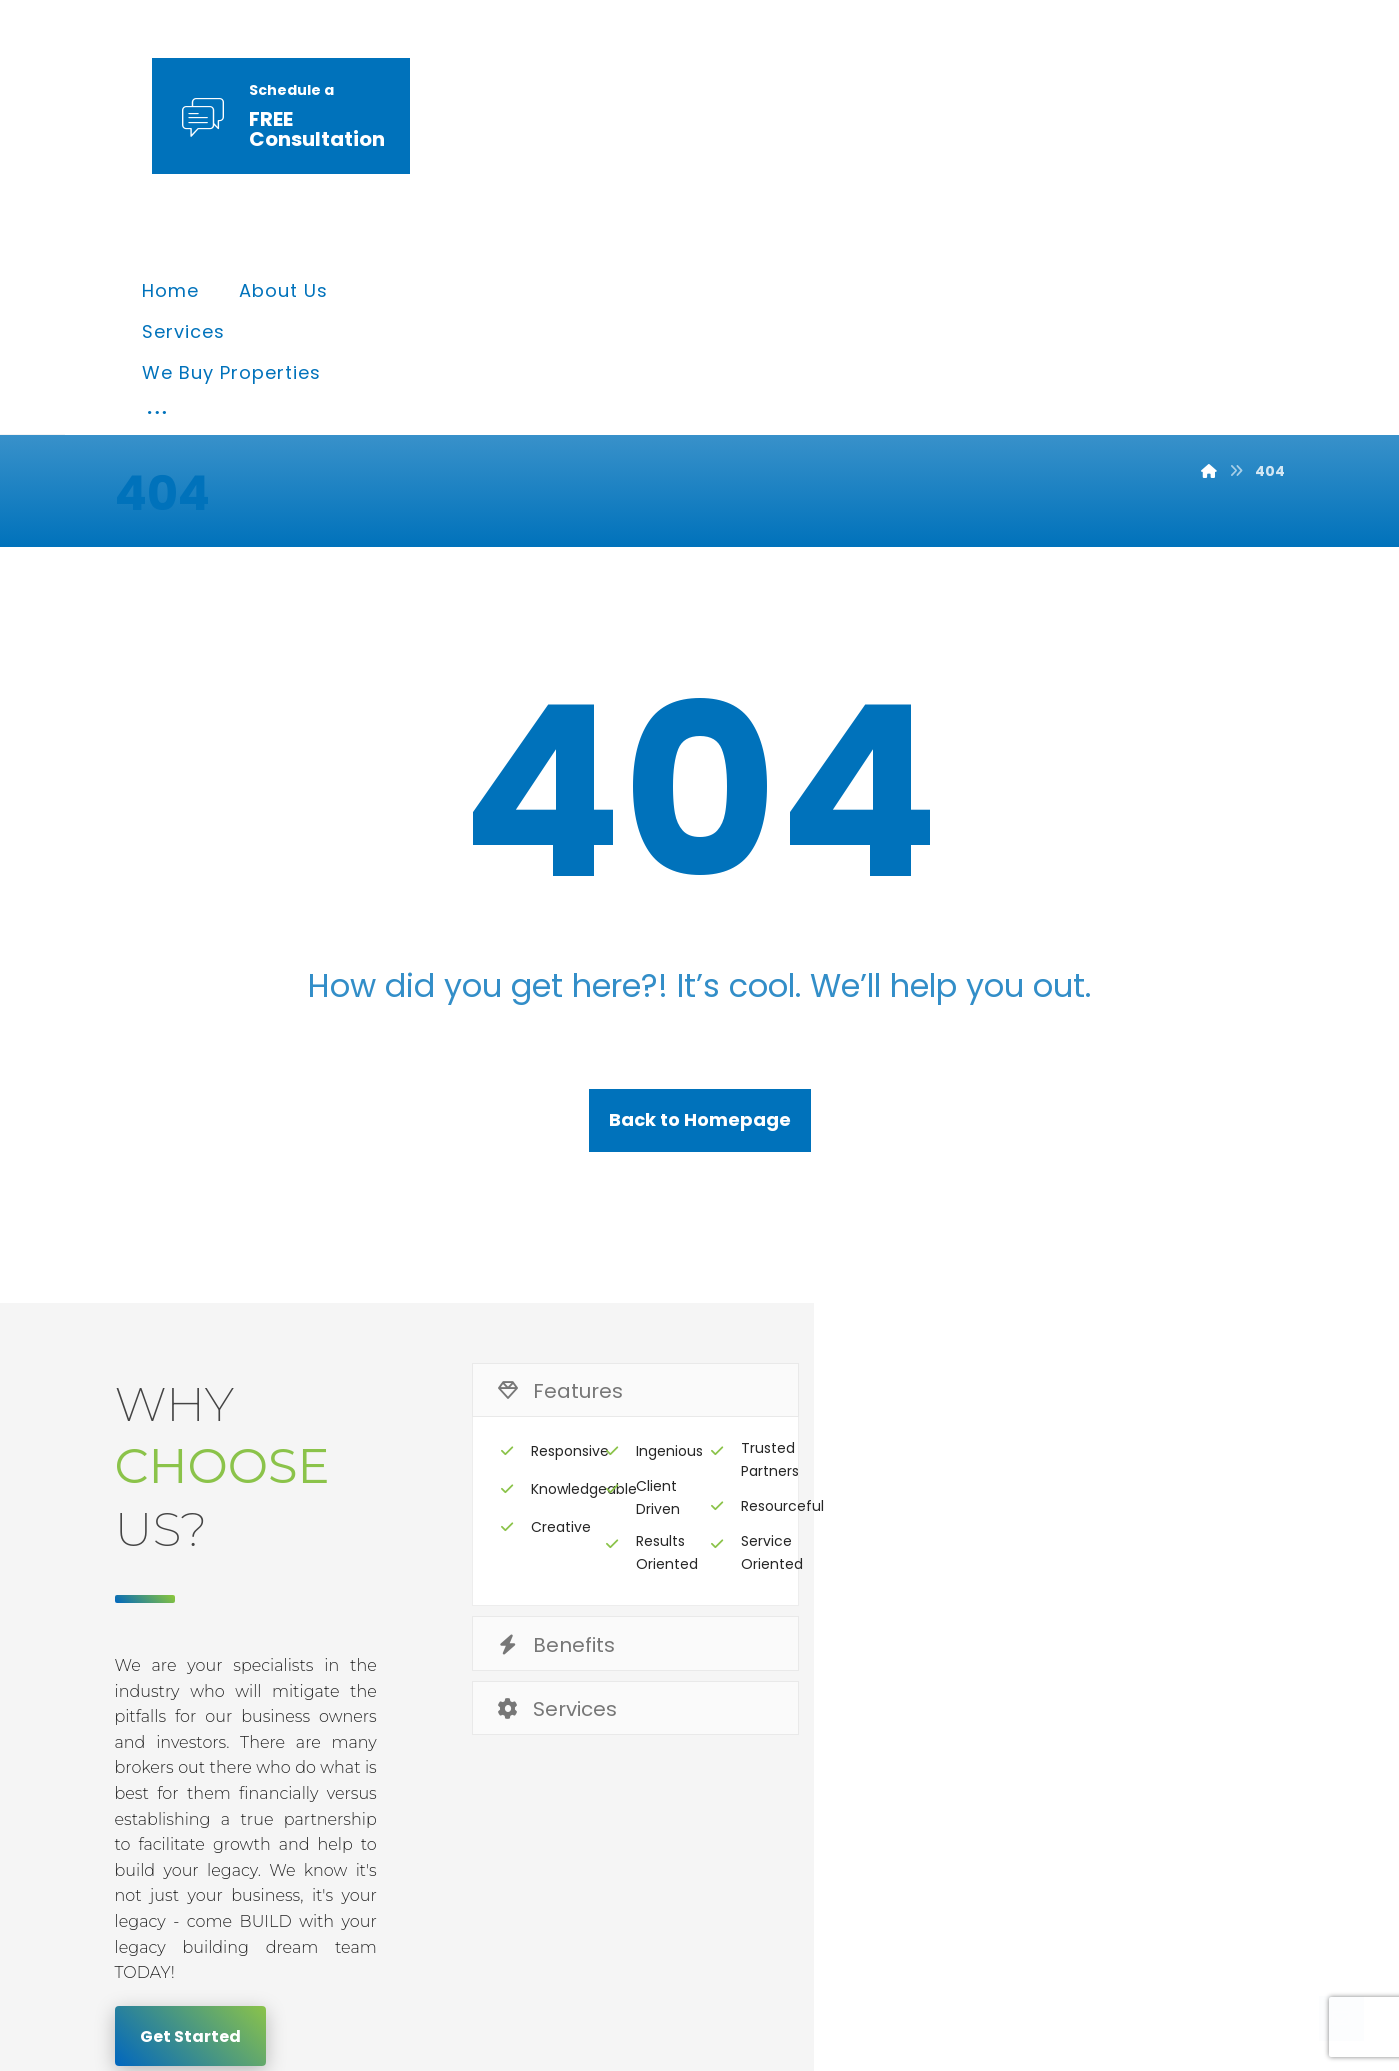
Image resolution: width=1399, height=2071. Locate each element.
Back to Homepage (700, 926)
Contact (1225, 1742)
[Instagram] (1255, 1904)
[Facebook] (1081, 1904)
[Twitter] (1139, 1904)
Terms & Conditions (1052, 1742)
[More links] (1028, 118)
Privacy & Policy (844, 1742)
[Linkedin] (1197, 1904)
